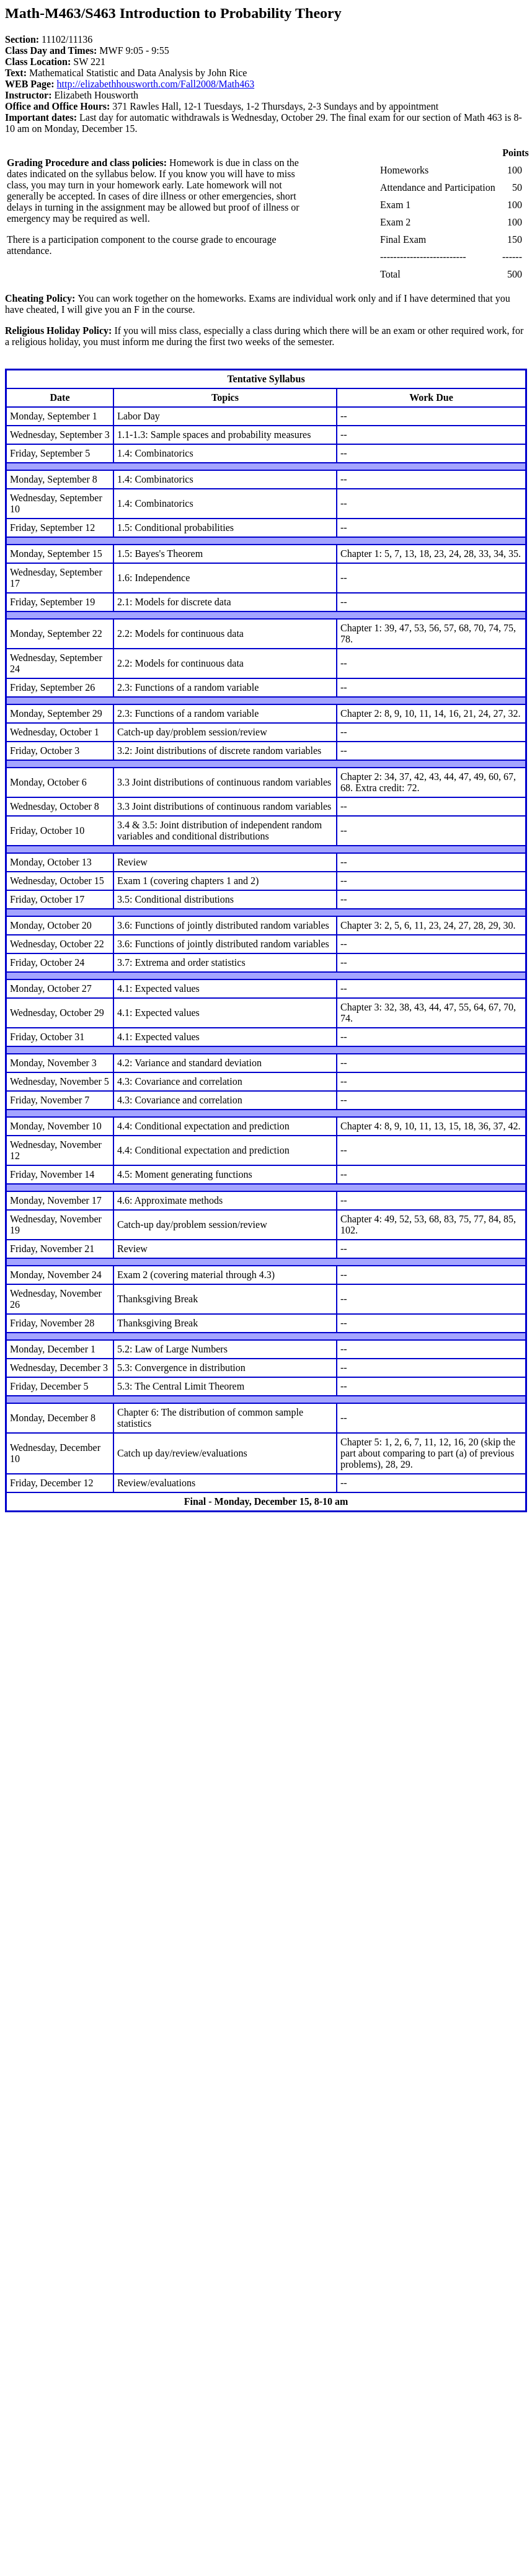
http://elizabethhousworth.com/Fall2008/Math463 (156, 84)
